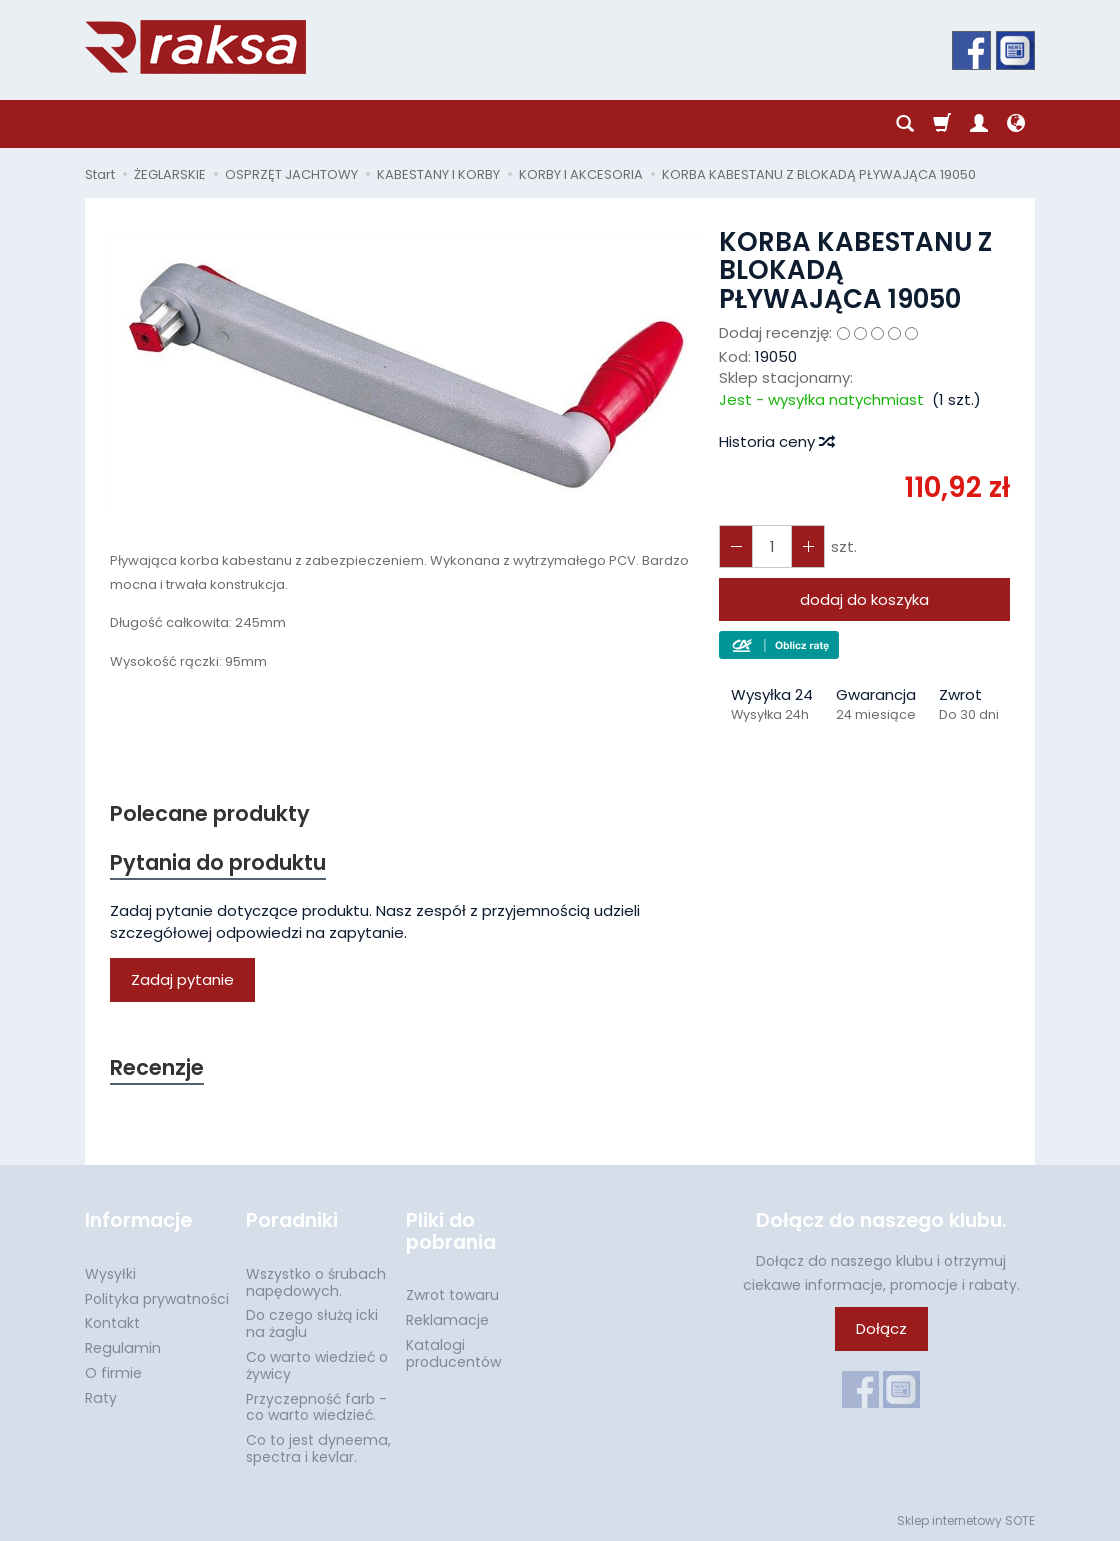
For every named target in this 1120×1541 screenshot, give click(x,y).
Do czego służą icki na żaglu (312, 1323)
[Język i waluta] (1016, 124)
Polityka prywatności (157, 1299)
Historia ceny (776, 441)
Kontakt (112, 1323)
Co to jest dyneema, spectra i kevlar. (318, 1448)
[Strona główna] (195, 47)
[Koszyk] (942, 124)
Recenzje (157, 1067)
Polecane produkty (210, 813)
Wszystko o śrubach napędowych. (316, 1282)
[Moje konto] (979, 124)
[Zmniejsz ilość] (808, 546)
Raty (101, 1398)
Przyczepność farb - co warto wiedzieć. (316, 1407)
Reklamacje (447, 1320)
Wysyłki (110, 1274)
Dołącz (881, 1328)
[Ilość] (772, 546)
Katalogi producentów (453, 1353)
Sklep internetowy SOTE (966, 1520)
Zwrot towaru (452, 1295)
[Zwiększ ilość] (736, 546)
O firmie (113, 1373)
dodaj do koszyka (864, 599)
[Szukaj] (905, 124)
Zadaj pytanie (182, 979)
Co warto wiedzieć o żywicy (317, 1365)
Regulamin (123, 1348)
